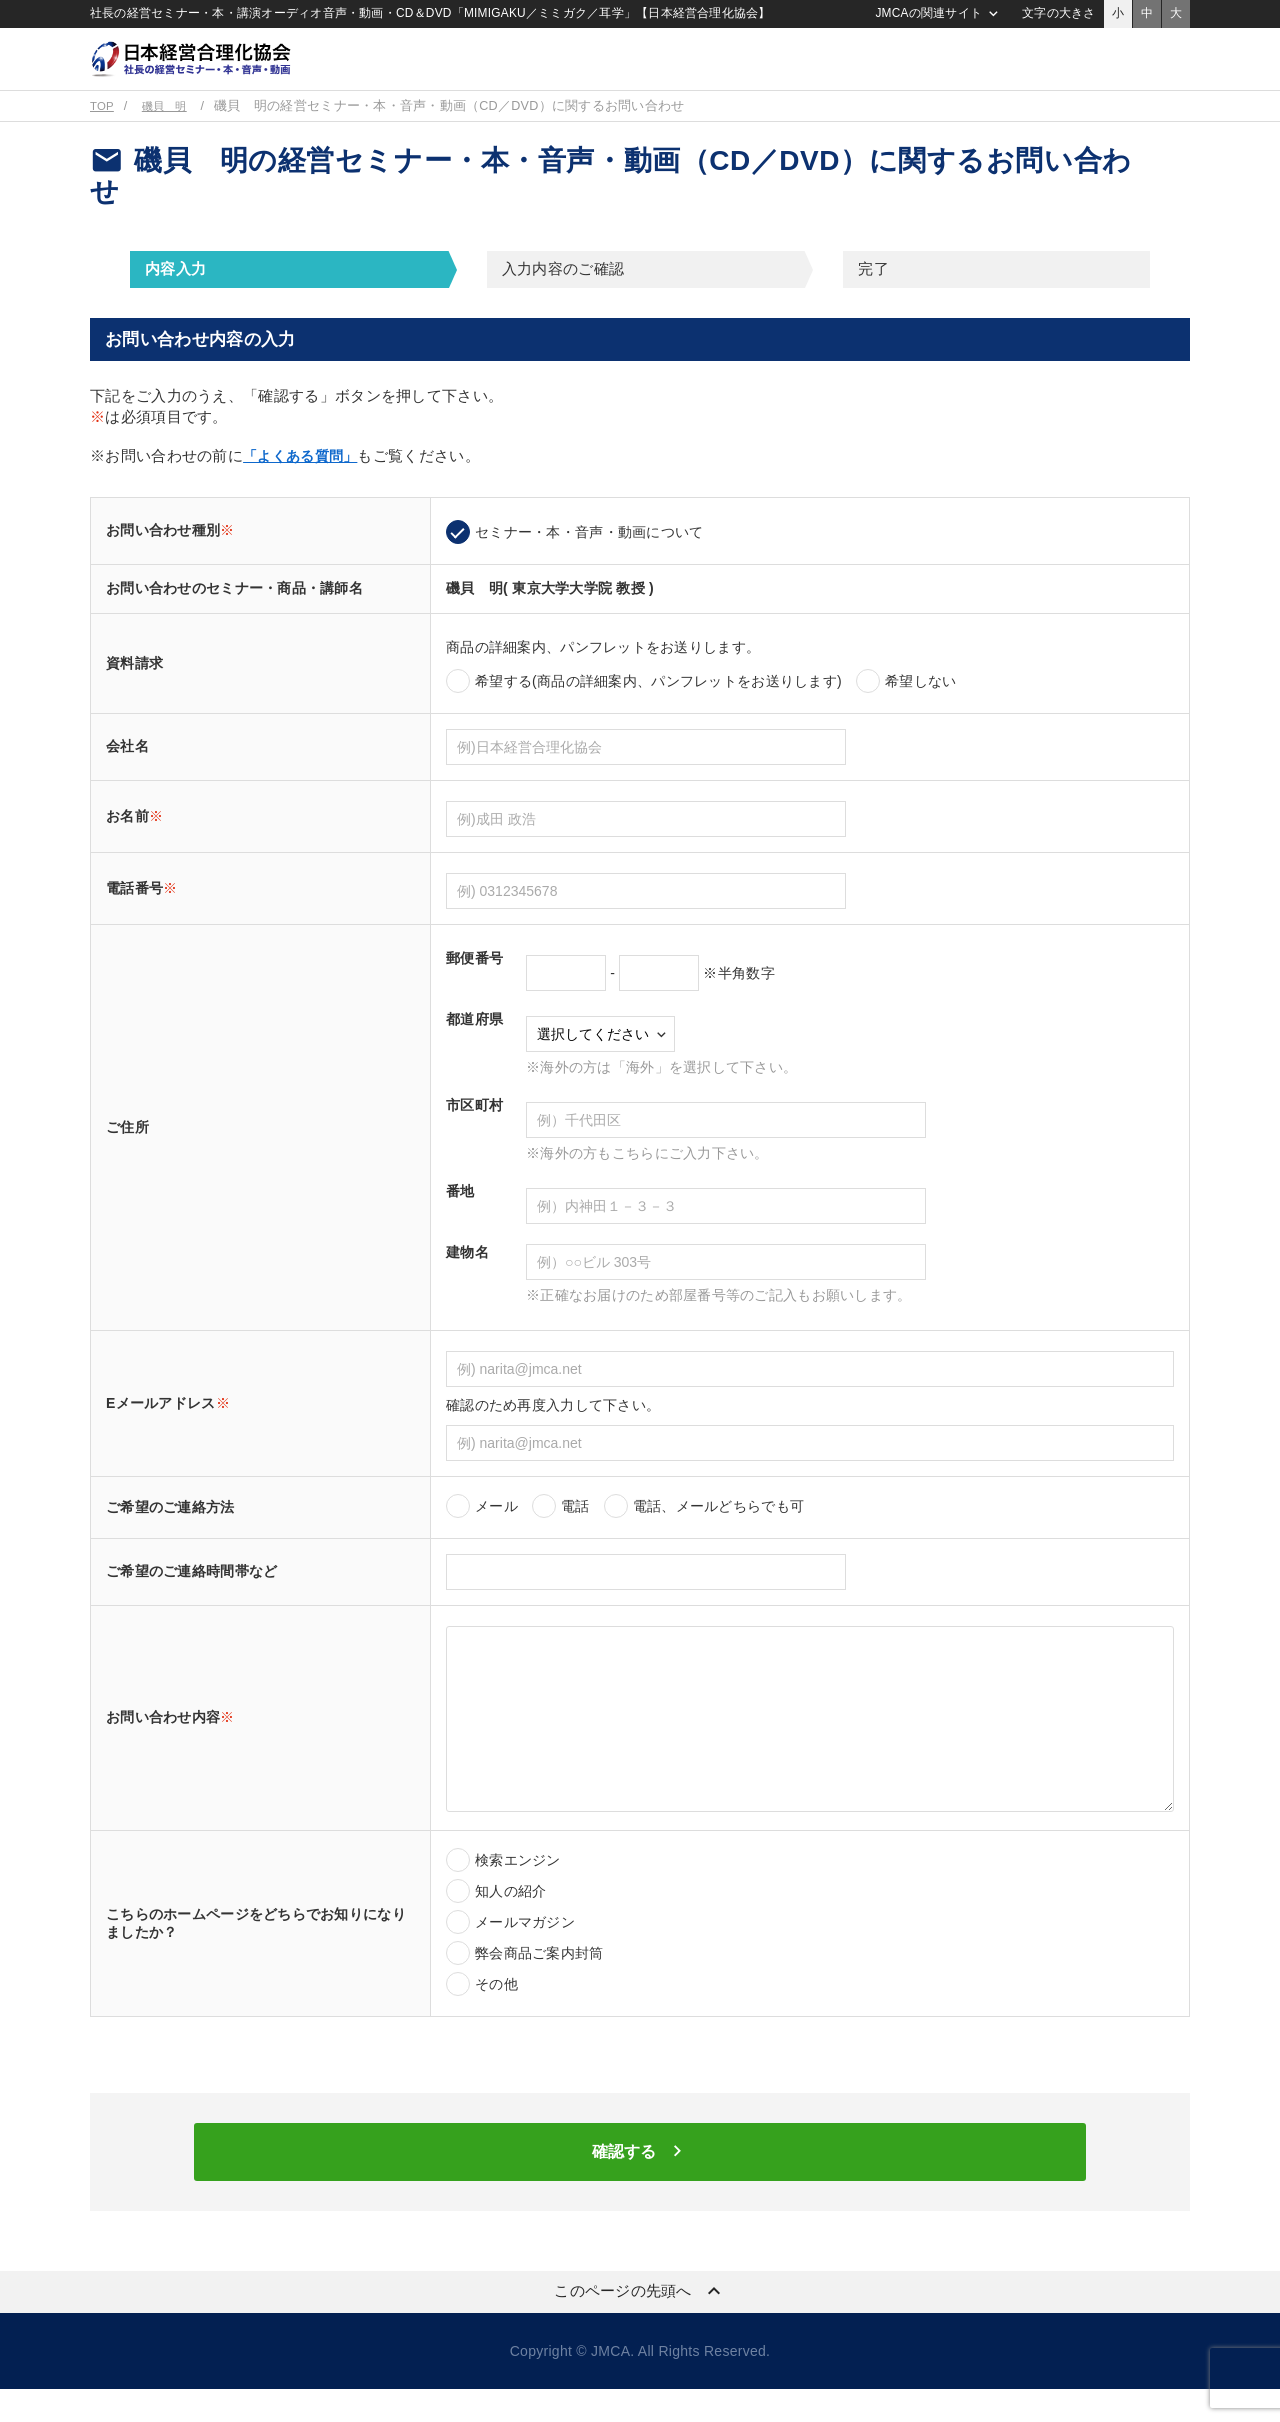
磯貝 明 (170, 132)
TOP (103, 132)
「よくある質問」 (304, 481)
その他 (496, 2010)
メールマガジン (525, 1948)
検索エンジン (518, 1886)
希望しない (920, 707)
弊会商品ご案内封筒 (539, 1979)
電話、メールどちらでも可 (718, 1532)
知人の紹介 (510, 1917)
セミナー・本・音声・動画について (589, 558)
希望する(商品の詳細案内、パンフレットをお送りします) (658, 707)
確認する (640, 2182)
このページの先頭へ (640, 2324)
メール (496, 1532)
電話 (575, 1532)
